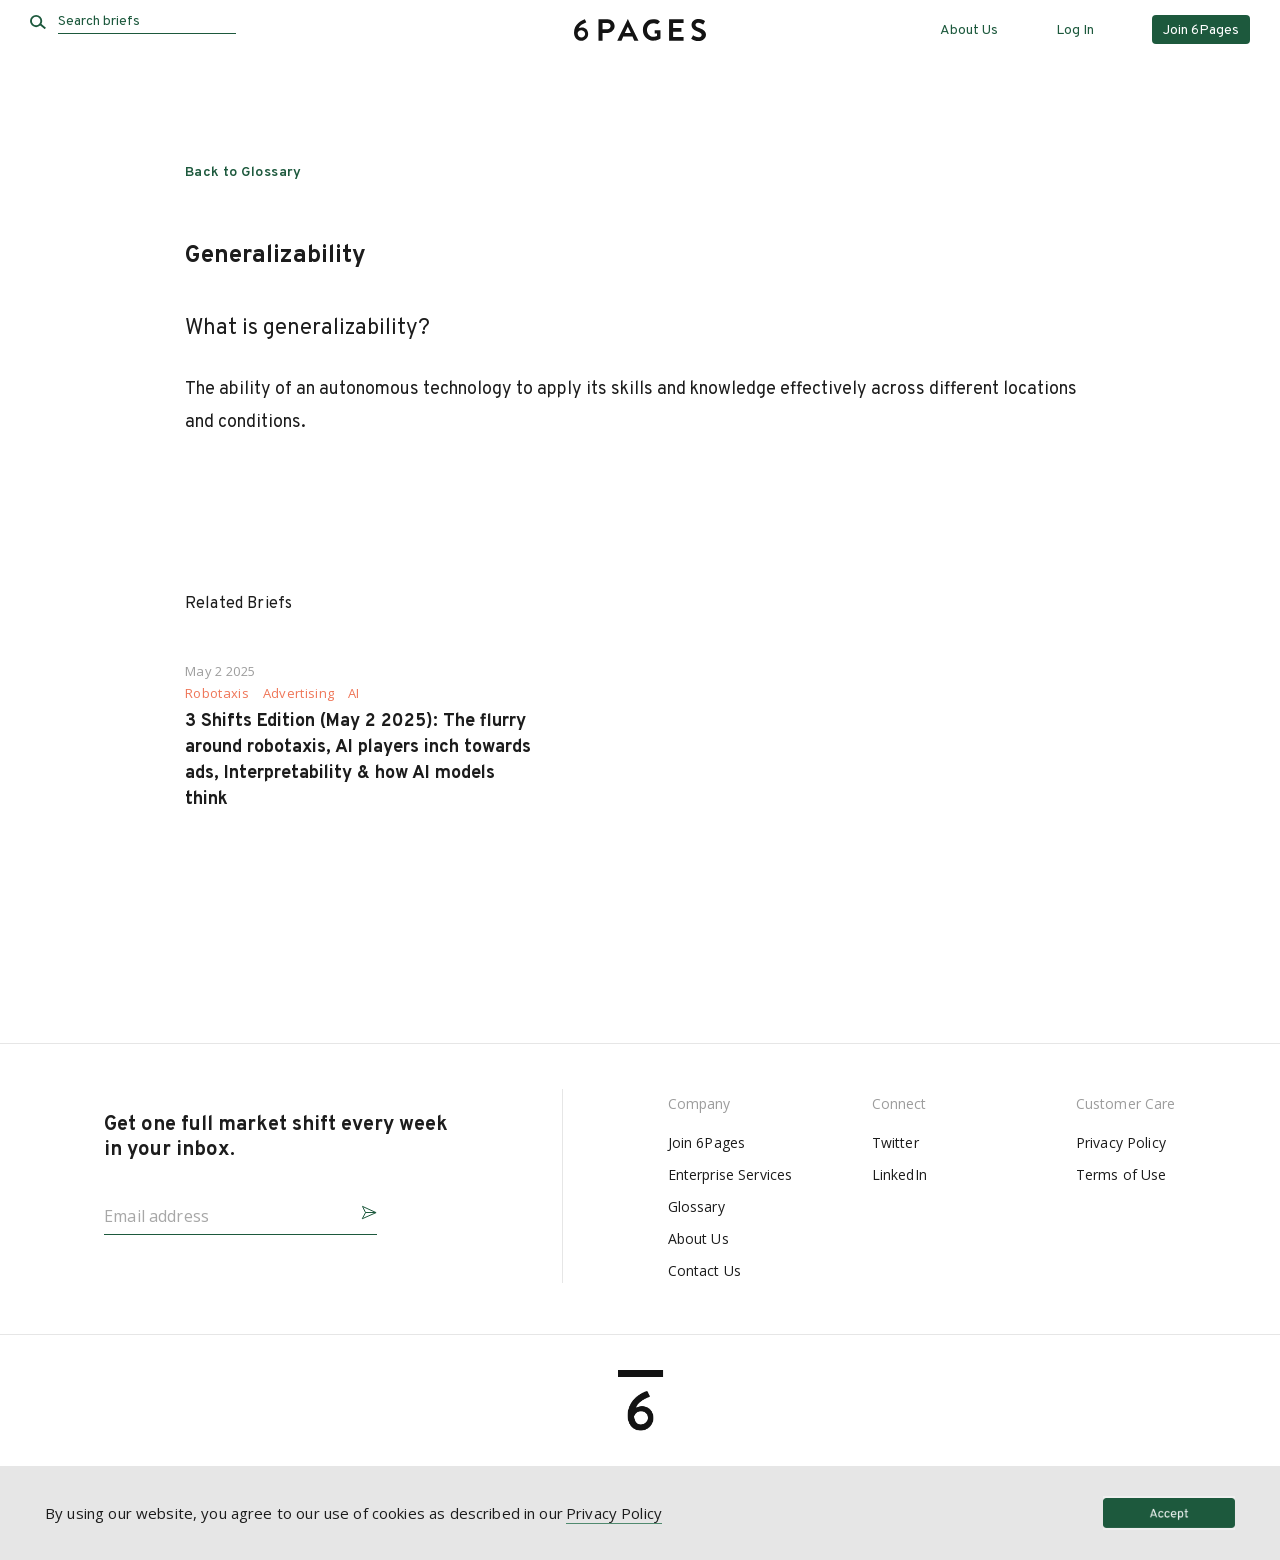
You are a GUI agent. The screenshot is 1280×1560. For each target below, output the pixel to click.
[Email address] (224, 1210)
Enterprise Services (730, 1174)
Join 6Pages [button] (1201, 30)
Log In (1075, 30)
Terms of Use (1121, 1174)
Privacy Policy (1121, 1142)
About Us (969, 30)
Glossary (696, 1206)
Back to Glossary (243, 172)
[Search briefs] (147, 22)
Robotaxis (217, 693)
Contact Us (704, 1270)
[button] (361, 1209)
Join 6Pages (707, 1142)
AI (354, 693)
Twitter (895, 1142)
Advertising (299, 693)
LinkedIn (899, 1174)
